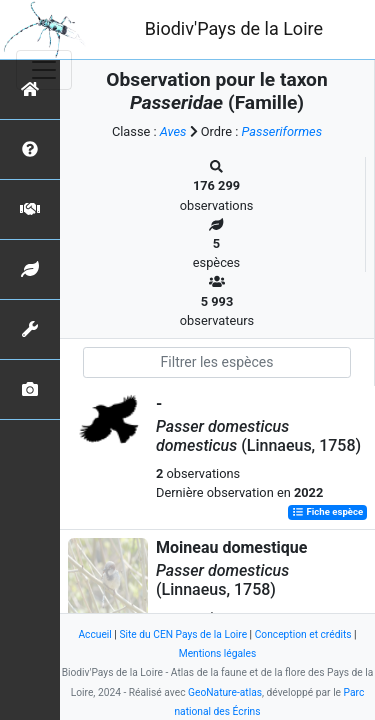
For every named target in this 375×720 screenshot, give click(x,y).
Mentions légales (218, 653)
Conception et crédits (303, 634)
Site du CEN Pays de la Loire (183, 634)
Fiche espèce (327, 512)
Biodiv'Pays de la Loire (234, 28)
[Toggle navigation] (44, 70)
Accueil (94, 634)
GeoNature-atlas (225, 692)
